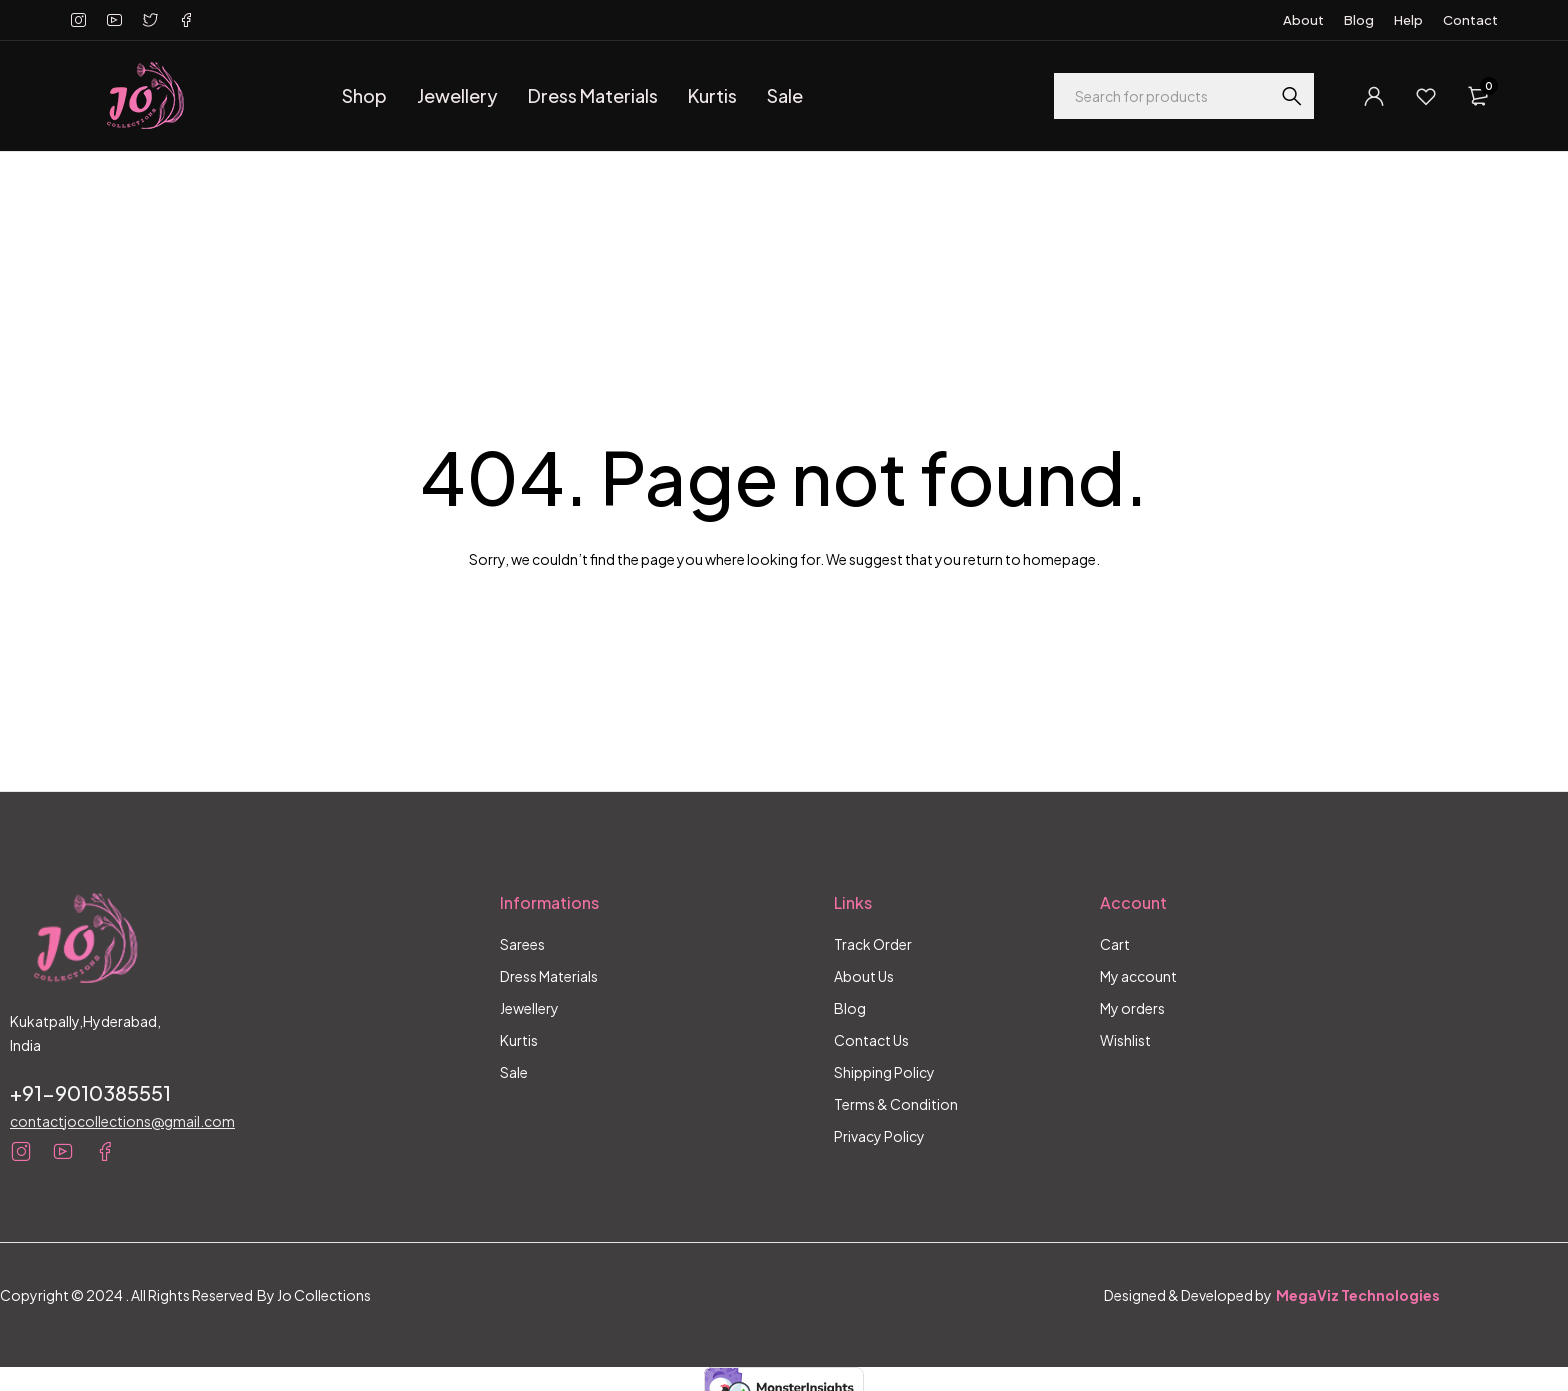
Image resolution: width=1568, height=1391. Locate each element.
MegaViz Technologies (1358, 1295)
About (1303, 20)
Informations (549, 902)
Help (1408, 20)
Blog (1359, 20)
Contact (1470, 20)
